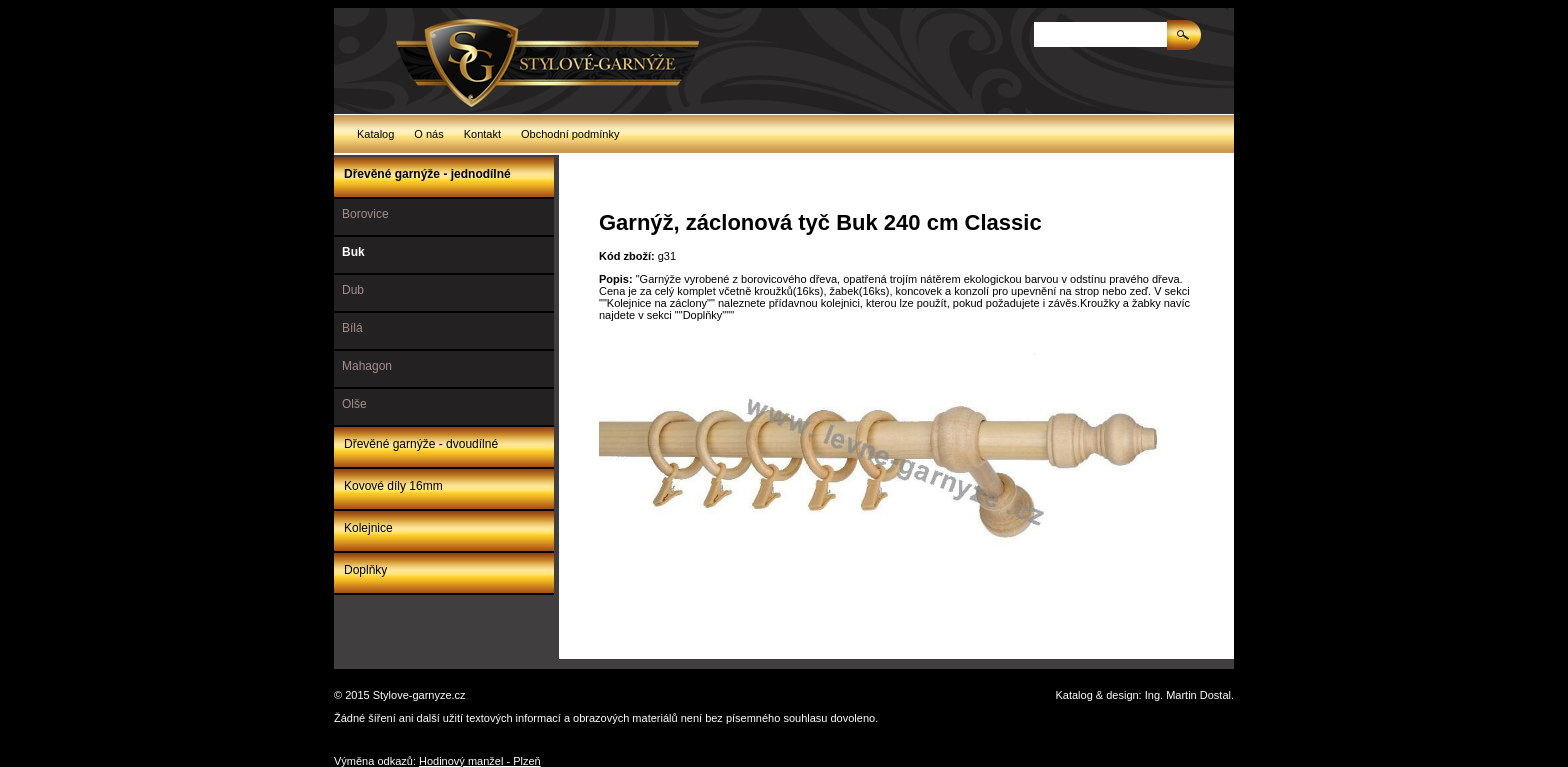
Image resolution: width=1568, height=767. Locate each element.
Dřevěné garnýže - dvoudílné (421, 444)
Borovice (365, 214)
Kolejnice (368, 528)
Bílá (352, 328)
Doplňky (365, 570)
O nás (428, 134)
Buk (353, 252)
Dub (353, 290)
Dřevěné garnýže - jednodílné (427, 174)
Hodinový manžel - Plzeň (480, 761)
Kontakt (482, 134)
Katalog (375, 134)
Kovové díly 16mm (393, 486)
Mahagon (367, 366)
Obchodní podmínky (570, 134)
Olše (354, 404)
